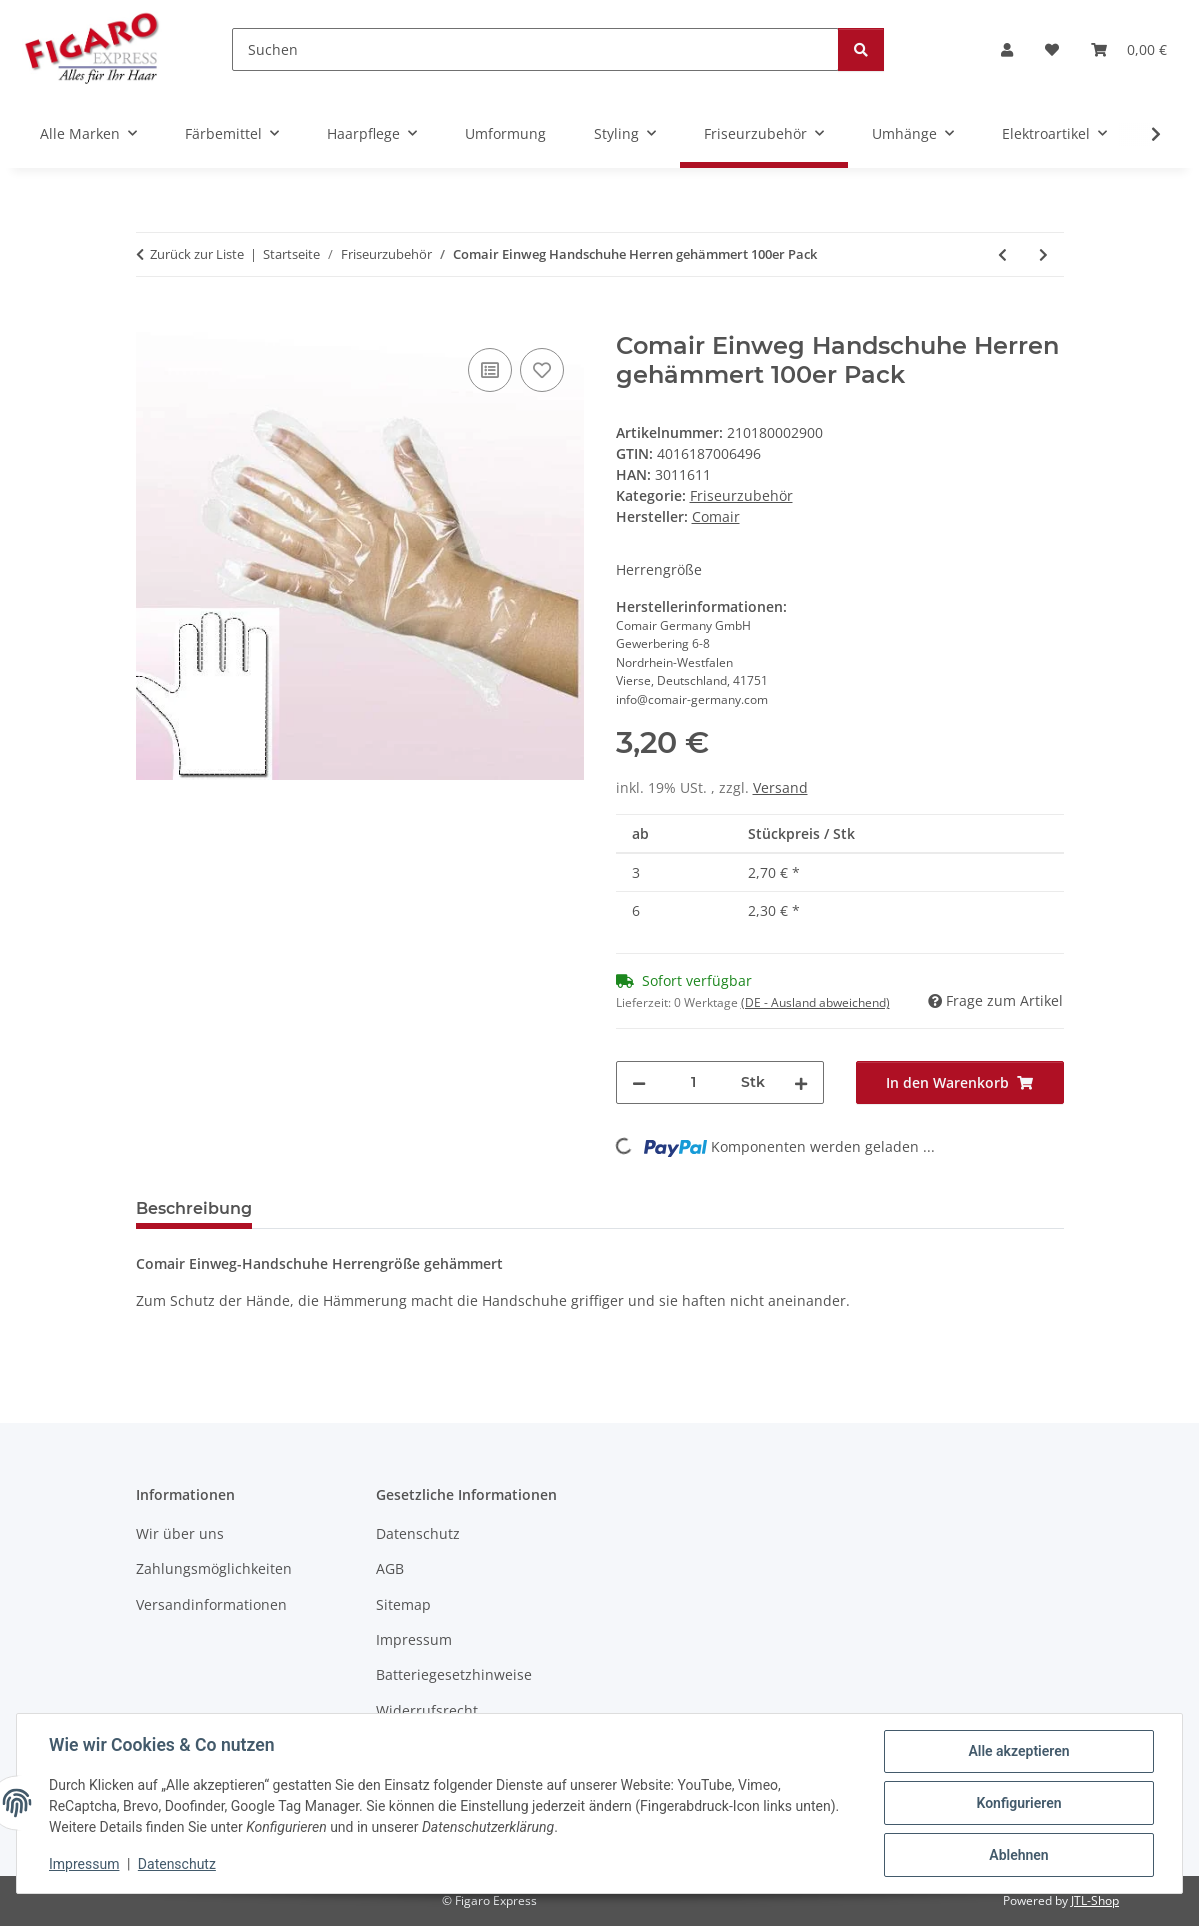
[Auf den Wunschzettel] (542, 370)
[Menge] (693, 1082)
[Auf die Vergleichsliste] (490, 370)
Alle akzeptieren (1018, 1751)
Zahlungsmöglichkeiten (214, 1568)
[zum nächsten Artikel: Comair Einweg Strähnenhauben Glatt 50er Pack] (1043, 254)
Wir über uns (180, 1533)
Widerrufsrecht (427, 1710)
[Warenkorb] (1129, 49)
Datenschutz (177, 1864)
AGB (390, 1568)
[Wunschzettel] (1052, 49)
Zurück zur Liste (197, 254)
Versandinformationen (211, 1604)
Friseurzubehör (741, 495)
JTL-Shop (1095, 1900)
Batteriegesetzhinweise (454, 1674)
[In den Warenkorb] (152, 321)
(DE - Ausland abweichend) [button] (815, 1002)
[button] (1007, 49)
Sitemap (403, 1604)
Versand (780, 787)
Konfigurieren (1018, 1803)
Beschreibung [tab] (194, 1208)
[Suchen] (535, 49)
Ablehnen (1018, 1855)
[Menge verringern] (639, 1082)
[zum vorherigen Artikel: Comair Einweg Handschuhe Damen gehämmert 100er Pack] (1002, 254)
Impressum (84, 1864)
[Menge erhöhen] (801, 1082)
